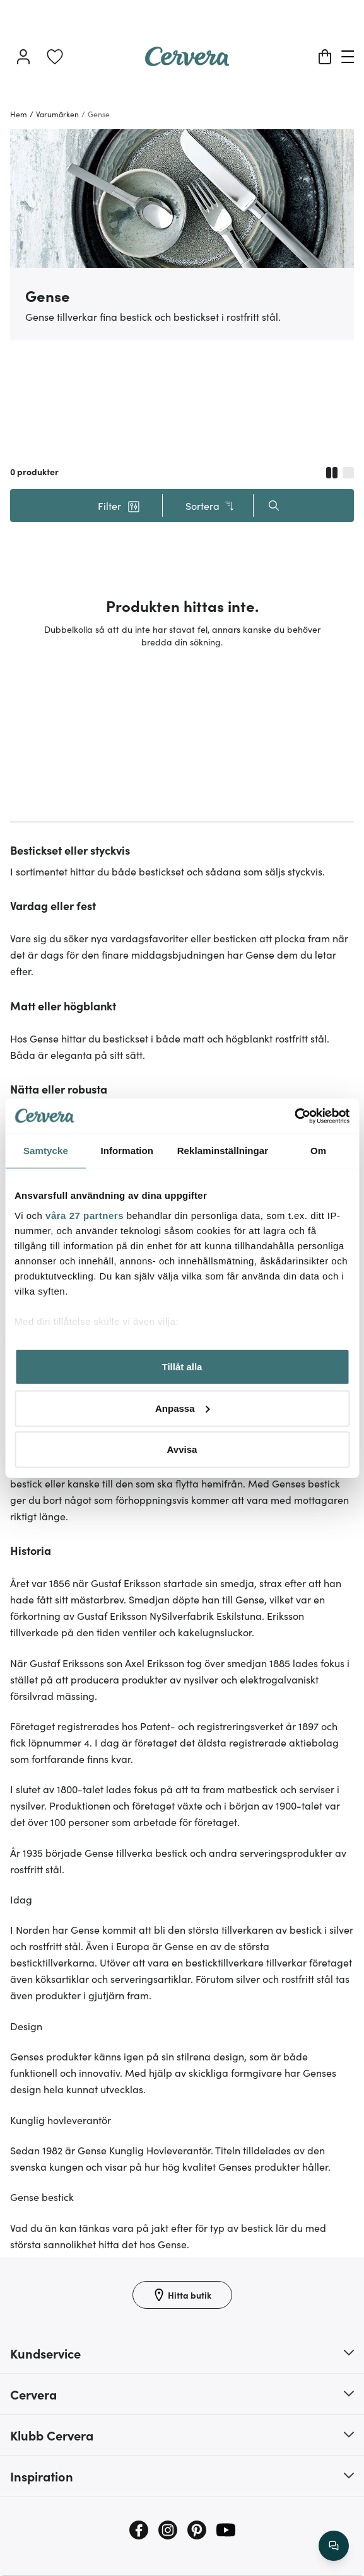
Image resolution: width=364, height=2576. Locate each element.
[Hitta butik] (182, 2295)
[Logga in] (23, 57)
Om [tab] (318, 1150)
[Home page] (187, 62)
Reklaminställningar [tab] (222, 1150)
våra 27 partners (84, 1215)
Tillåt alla (182, 1366)
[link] (55, 57)
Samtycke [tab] (45, 1150)
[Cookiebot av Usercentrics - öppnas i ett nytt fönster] (294, 1115)
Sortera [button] (210, 506)
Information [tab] (126, 1150)
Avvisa (182, 1449)
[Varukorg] (325, 57)
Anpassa (182, 1407)
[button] (119, 505)
